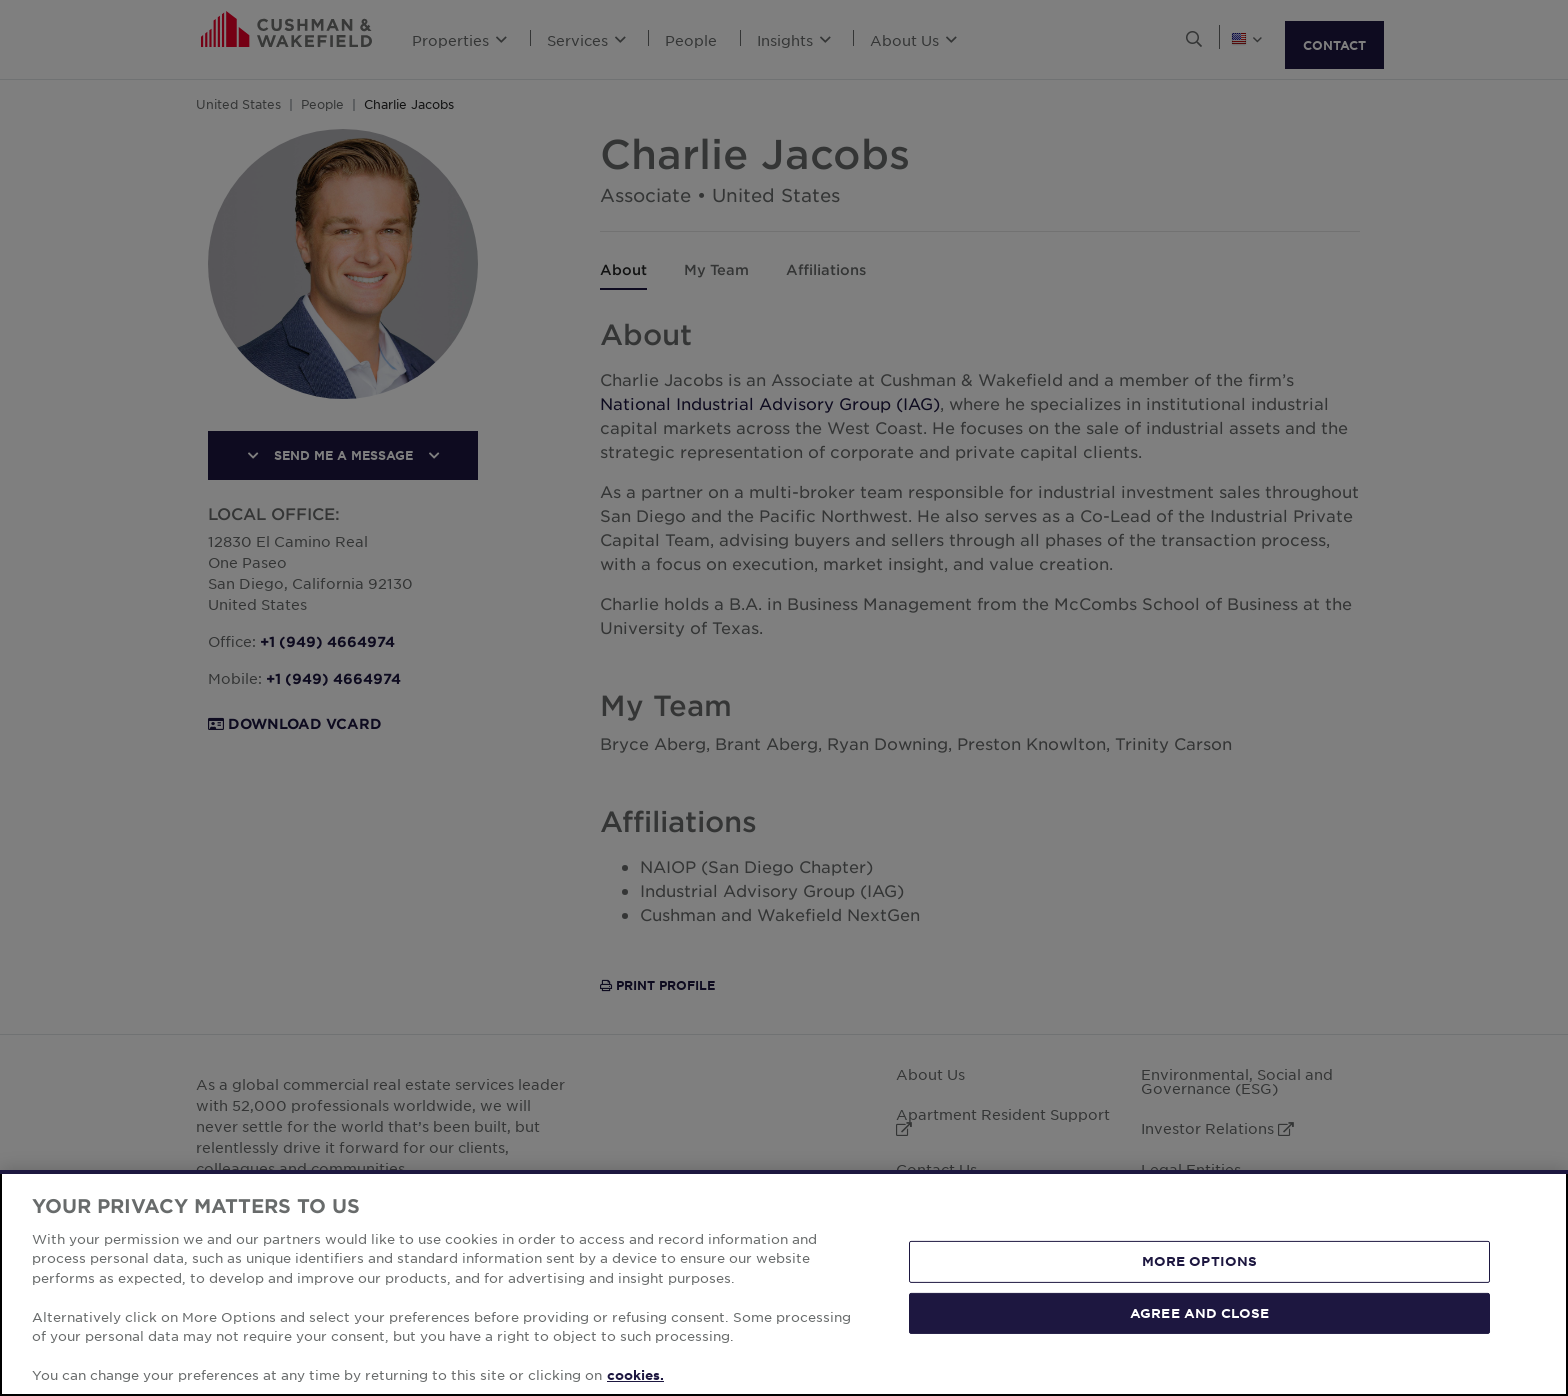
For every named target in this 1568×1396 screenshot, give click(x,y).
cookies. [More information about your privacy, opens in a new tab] (635, 1375)
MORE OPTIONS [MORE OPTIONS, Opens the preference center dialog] (1200, 1261)
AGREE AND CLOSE (1199, 1312)
